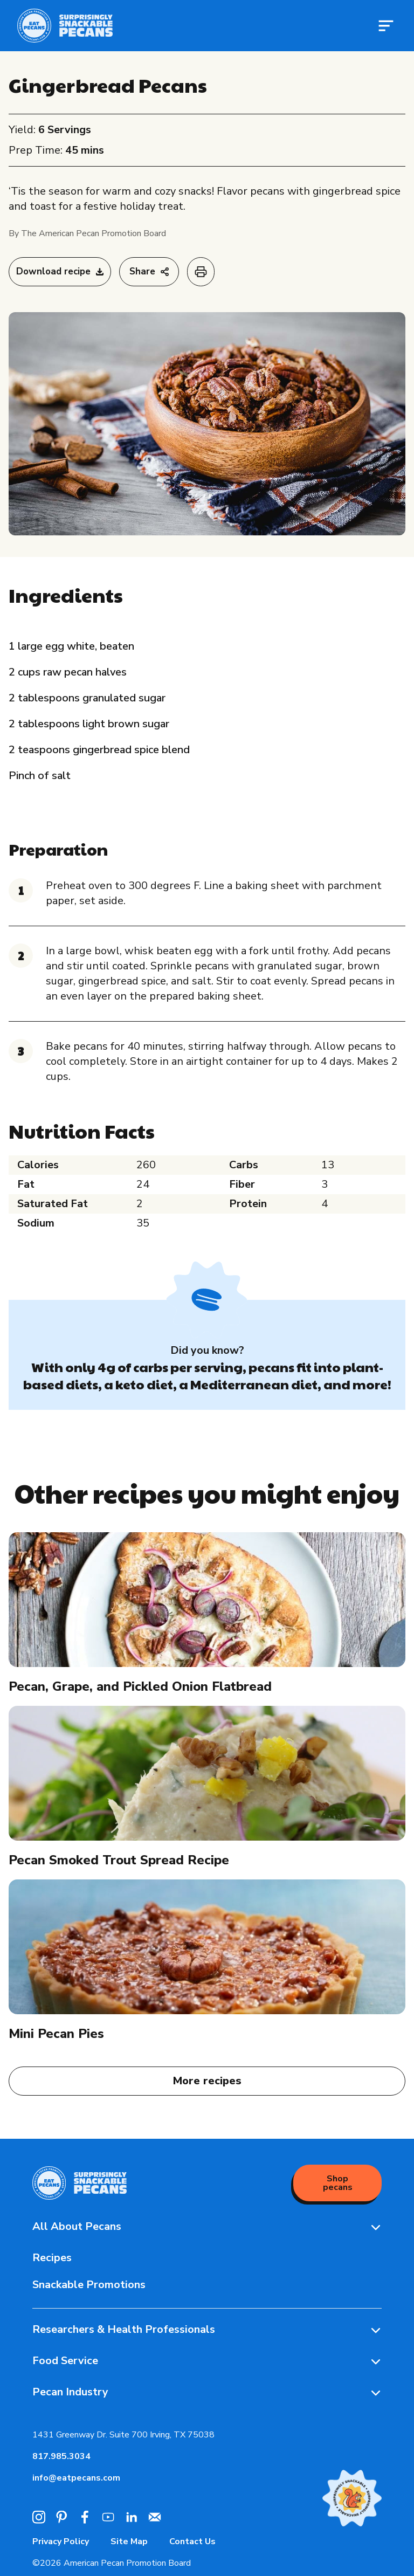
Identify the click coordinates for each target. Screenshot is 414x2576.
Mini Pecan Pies (56, 2033)
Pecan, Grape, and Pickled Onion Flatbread (140, 1686)
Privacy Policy (60, 2541)
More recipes (207, 2081)
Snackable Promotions (89, 2284)
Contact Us (192, 2541)
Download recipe (60, 271)
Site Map (129, 2541)
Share (149, 271)
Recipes (52, 2257)
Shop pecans (338, 2183)
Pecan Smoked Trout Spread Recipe (119, 1860)
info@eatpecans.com (76, 2478)
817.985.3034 (61, 2456)
